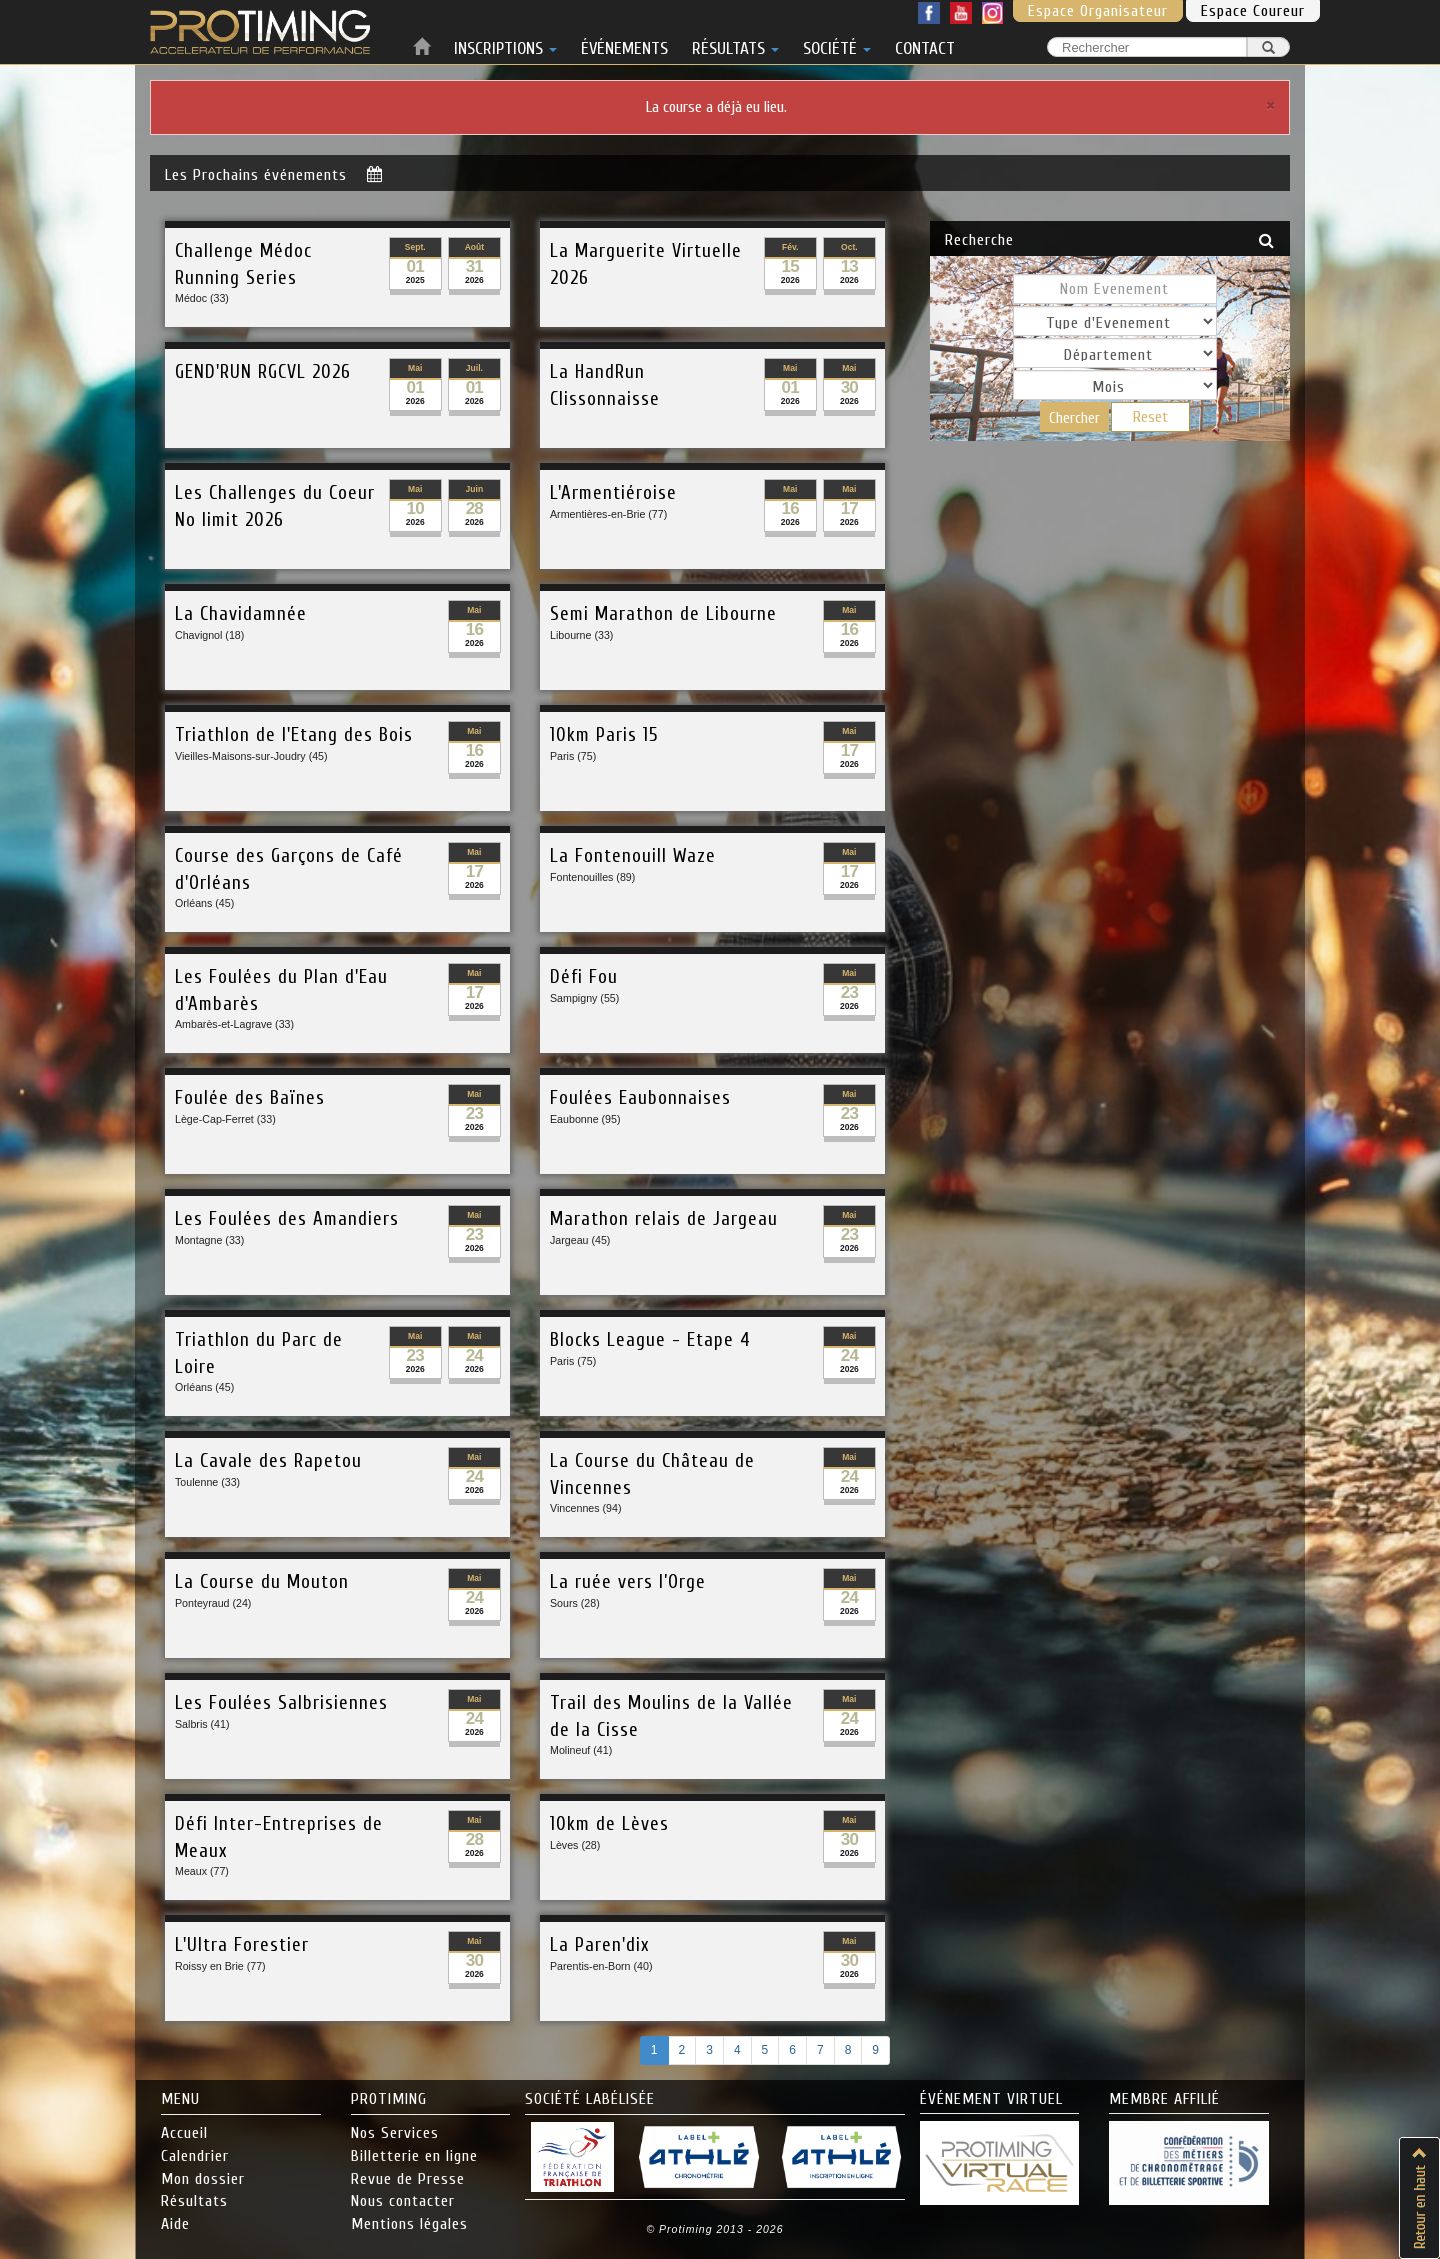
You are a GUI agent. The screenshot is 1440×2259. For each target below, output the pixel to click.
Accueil (184, 2133)
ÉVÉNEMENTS (624, 45)
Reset (1150, 417)
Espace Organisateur (1098, 11)
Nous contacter (403, 2201)
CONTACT (925, 45)
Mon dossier (203, 2179)
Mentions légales (409, 2224)
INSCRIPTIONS (505, 45)
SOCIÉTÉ (837, 45)
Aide (175, 2224)
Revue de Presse (408, 2179)
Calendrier (195, 2156)
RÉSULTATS (735, 45)
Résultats (194, 2201)
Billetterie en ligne (414, 2156)
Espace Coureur (1253, 11)
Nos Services (395, 2133)
